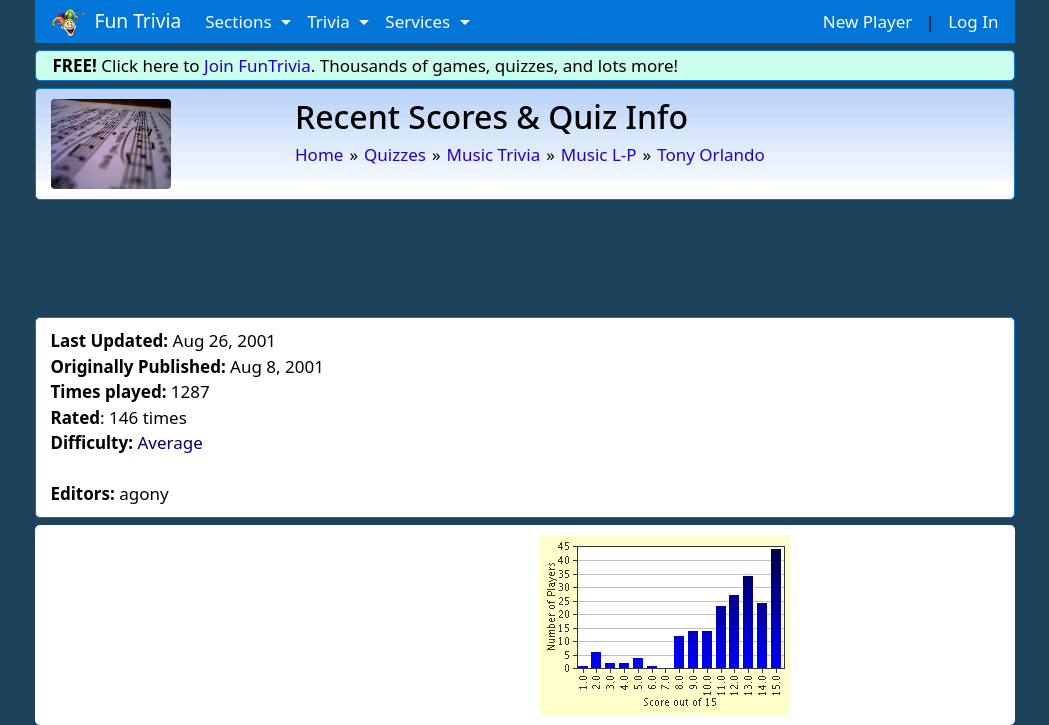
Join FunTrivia (257, 65)
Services (419, 21)
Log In (973, 21)
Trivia (330, 21)
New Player (867, 21)
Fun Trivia (116, 22)
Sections (240, 21)
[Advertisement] (525, 255)
